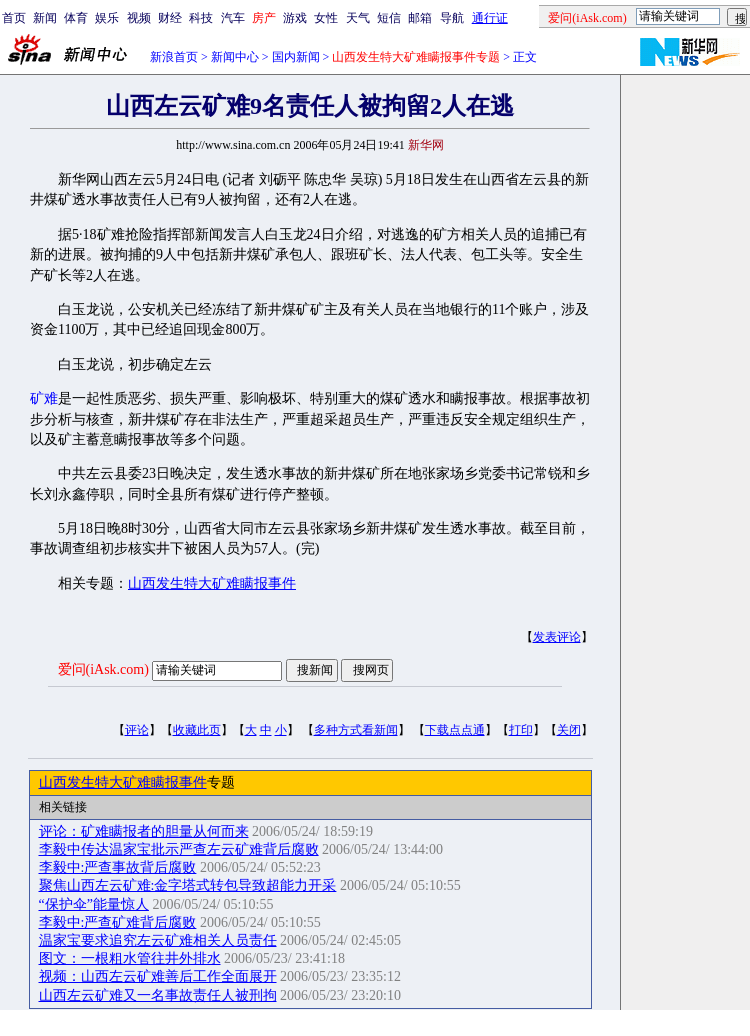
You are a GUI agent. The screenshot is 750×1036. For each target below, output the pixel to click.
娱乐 (107, 18)
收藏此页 (197, 730)
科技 (201, 18)
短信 (389, 18)
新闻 (45, 18)
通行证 (490, 18)
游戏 (295, 18)
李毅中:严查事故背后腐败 (118, 867)
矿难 (44, 398)
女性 (326, 18)
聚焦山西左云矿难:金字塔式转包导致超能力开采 (188, 885)
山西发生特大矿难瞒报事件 (212, 583)
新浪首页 (174, 57)
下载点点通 (455, 730)
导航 (452, 18)
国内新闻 (296, 57)
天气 (358, 18)
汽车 (233, 18)
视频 (139, 18)
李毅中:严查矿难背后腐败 (118, 922)
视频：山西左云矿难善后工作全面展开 (158, 976)
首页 (14, 18)
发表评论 (557, 637)
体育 (76, 18)
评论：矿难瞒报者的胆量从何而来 (144, 831)
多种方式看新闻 (356, 730)
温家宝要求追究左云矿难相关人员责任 (158, 940)
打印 (521, 730)
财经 (170, 18)
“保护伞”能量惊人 (94, 904)
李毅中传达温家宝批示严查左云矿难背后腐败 (179, 849)
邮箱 (420, 18)
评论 (137, 730)
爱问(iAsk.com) (103, 669)
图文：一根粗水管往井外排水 (130, 958)
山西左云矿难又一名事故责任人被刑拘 (158, 995)
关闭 (569, 730)
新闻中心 (235, 57)
